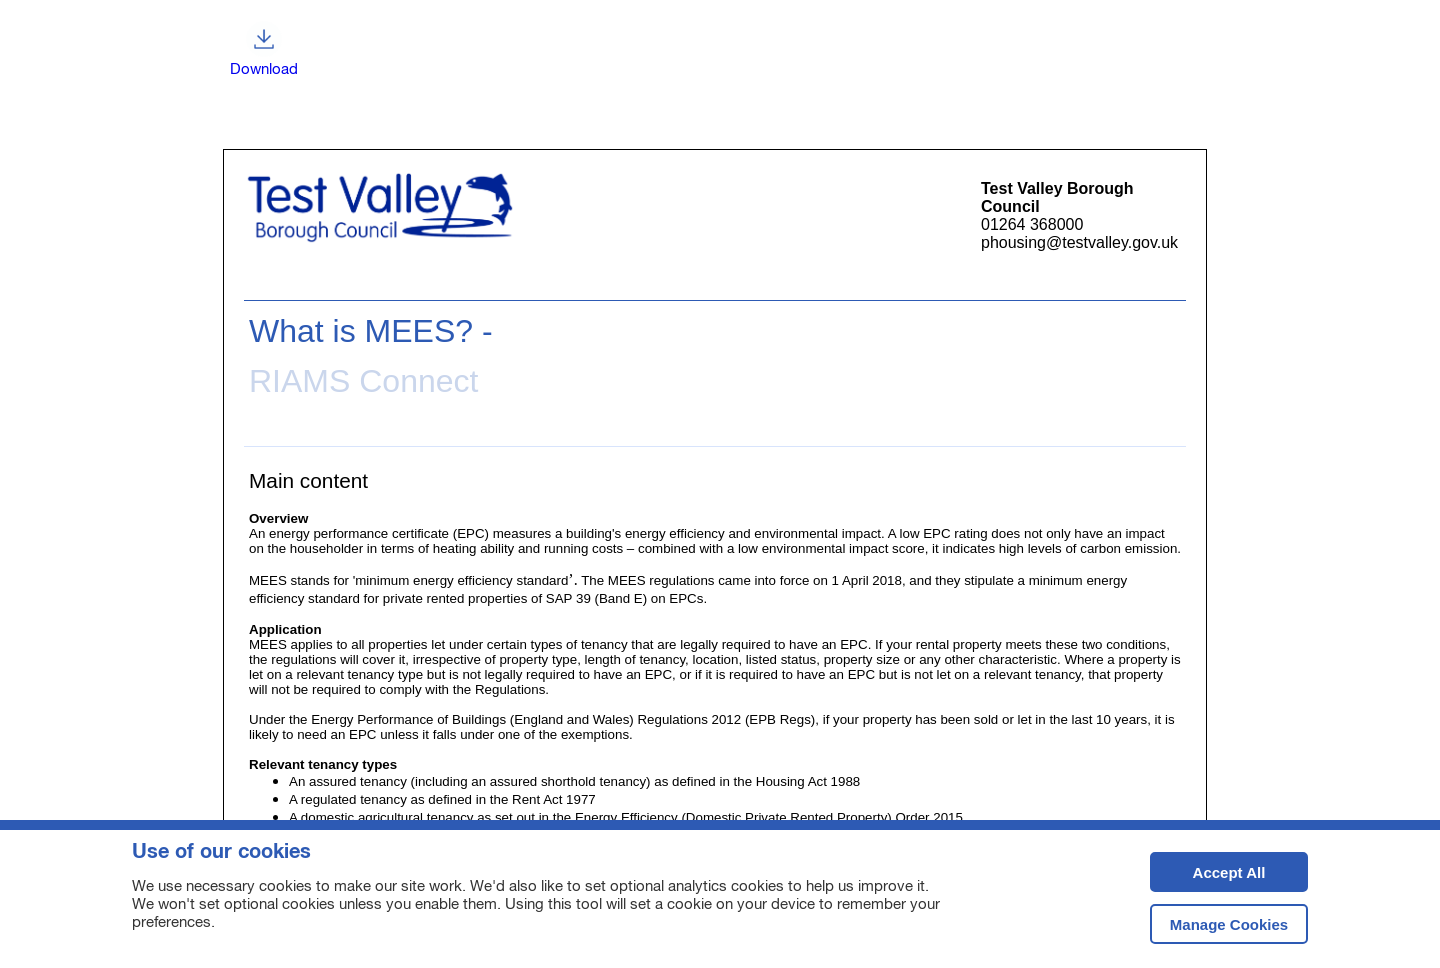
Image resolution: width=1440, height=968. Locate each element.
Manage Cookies (1229, 924)
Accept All (1207, 878)
